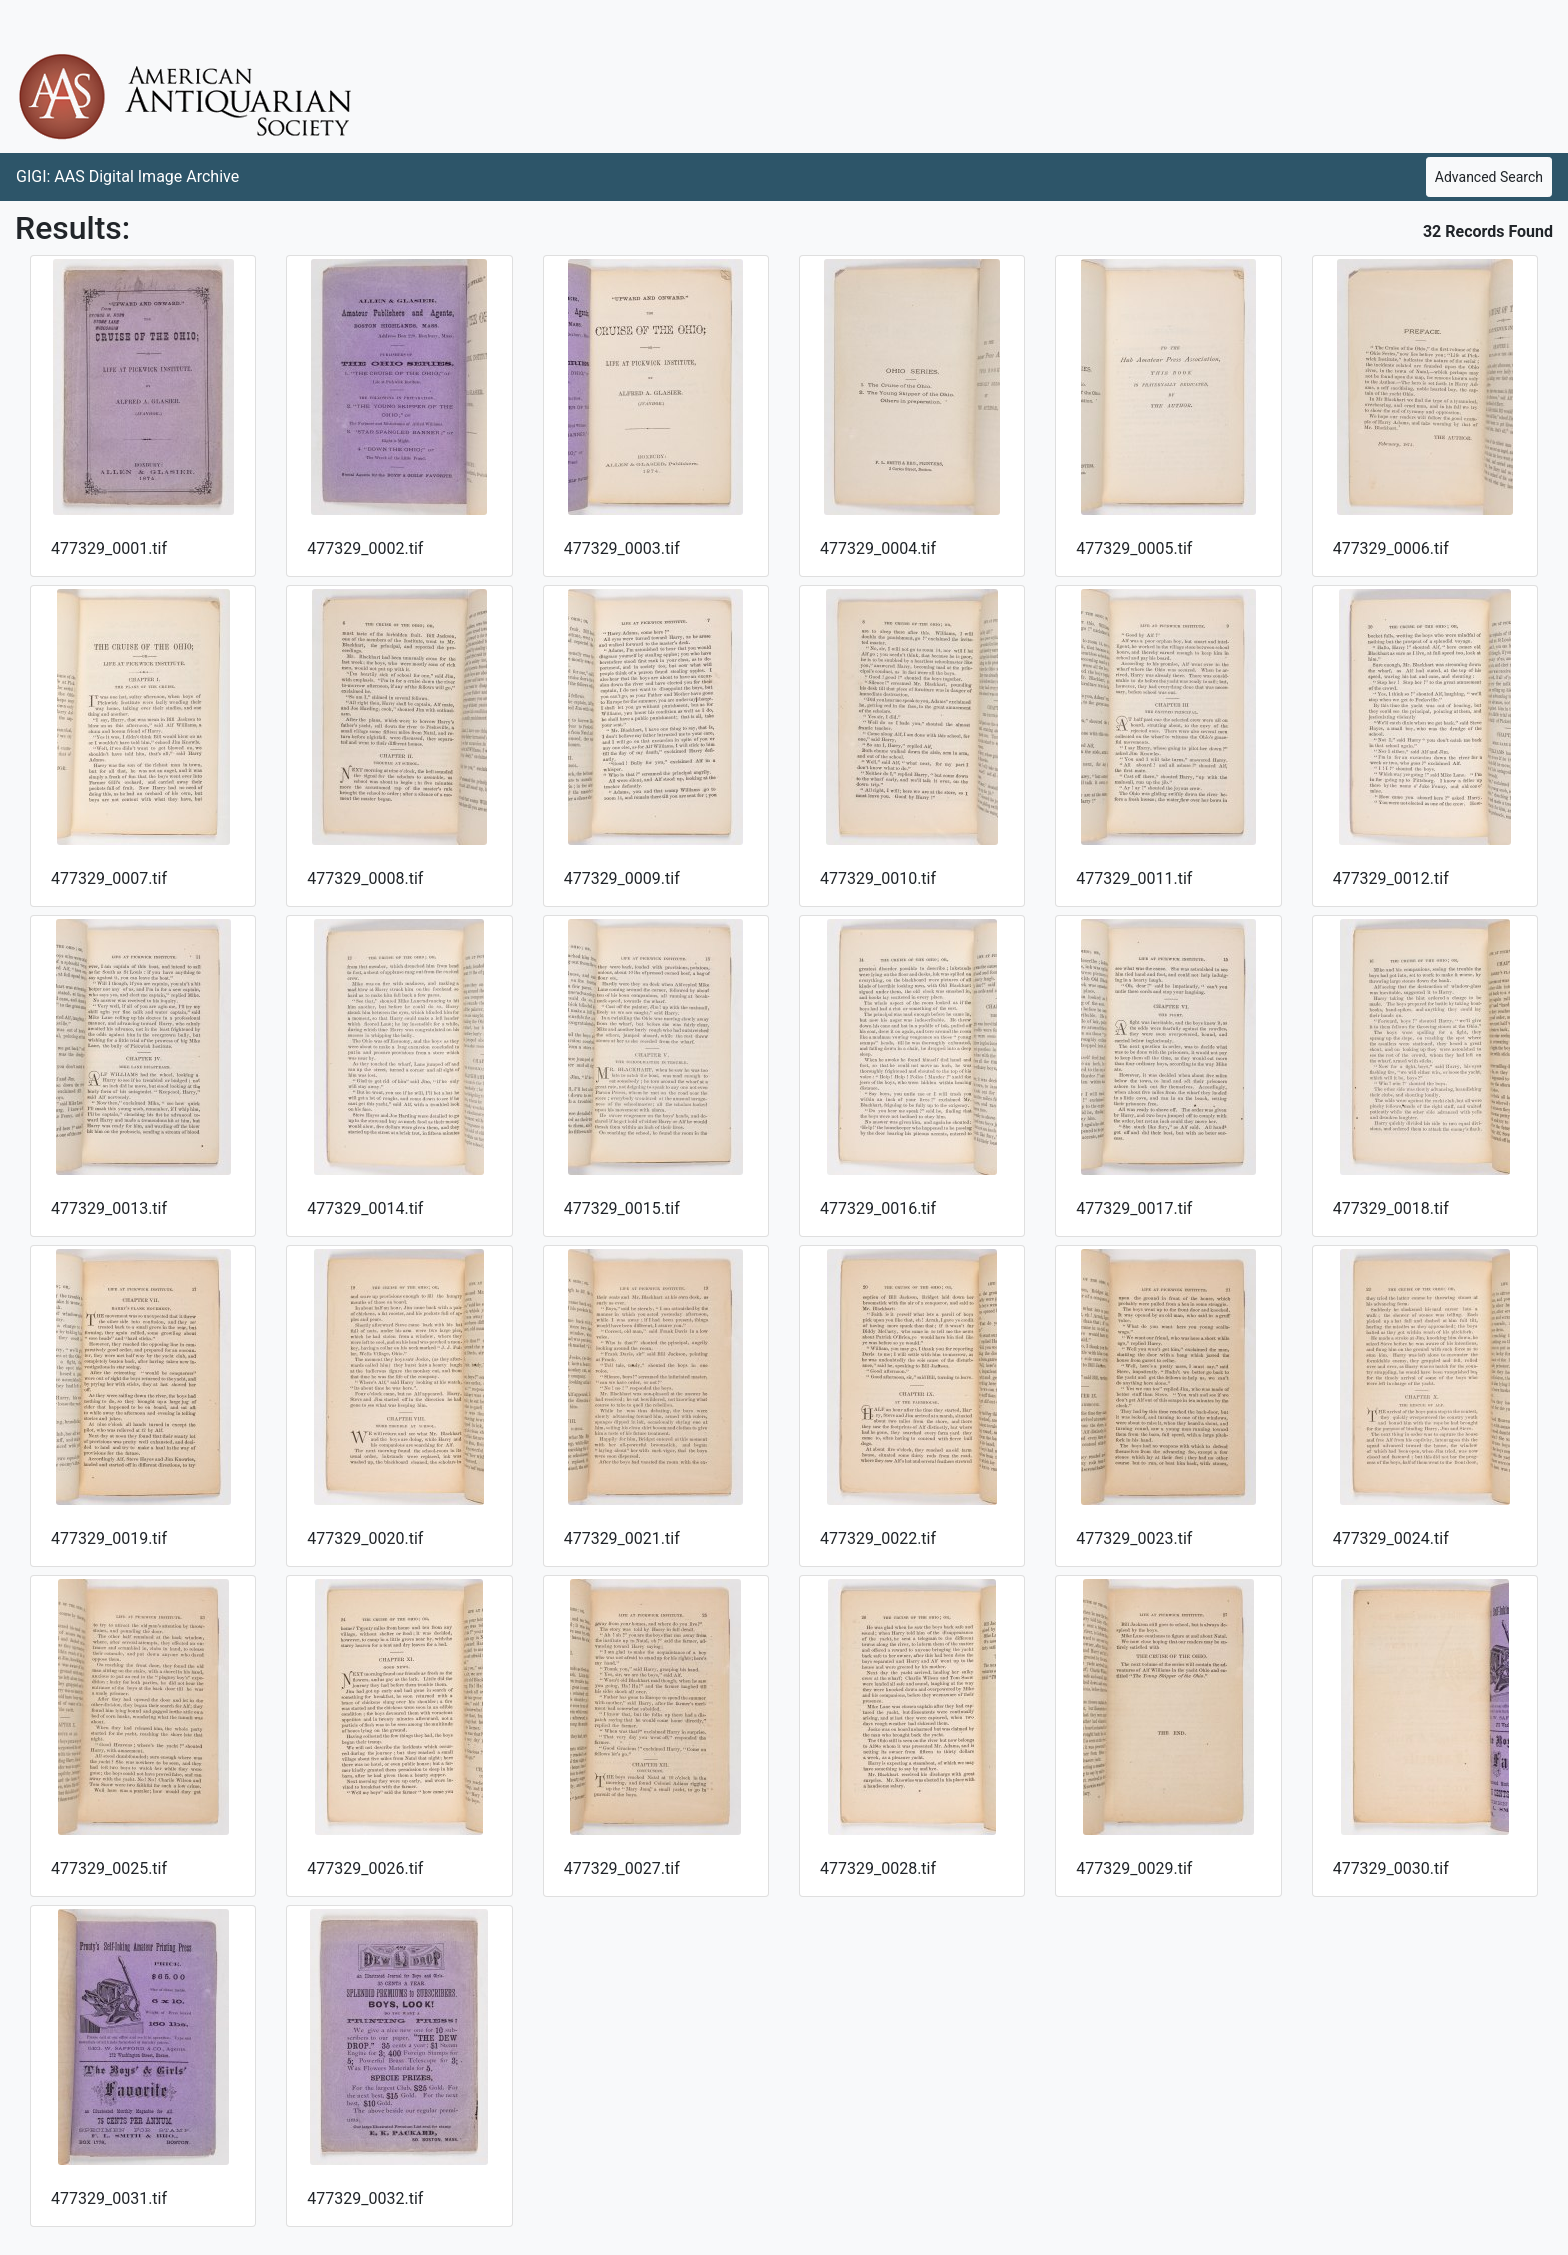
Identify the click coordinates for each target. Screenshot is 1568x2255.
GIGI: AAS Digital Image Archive (127, 176)
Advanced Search (1489, 177)
